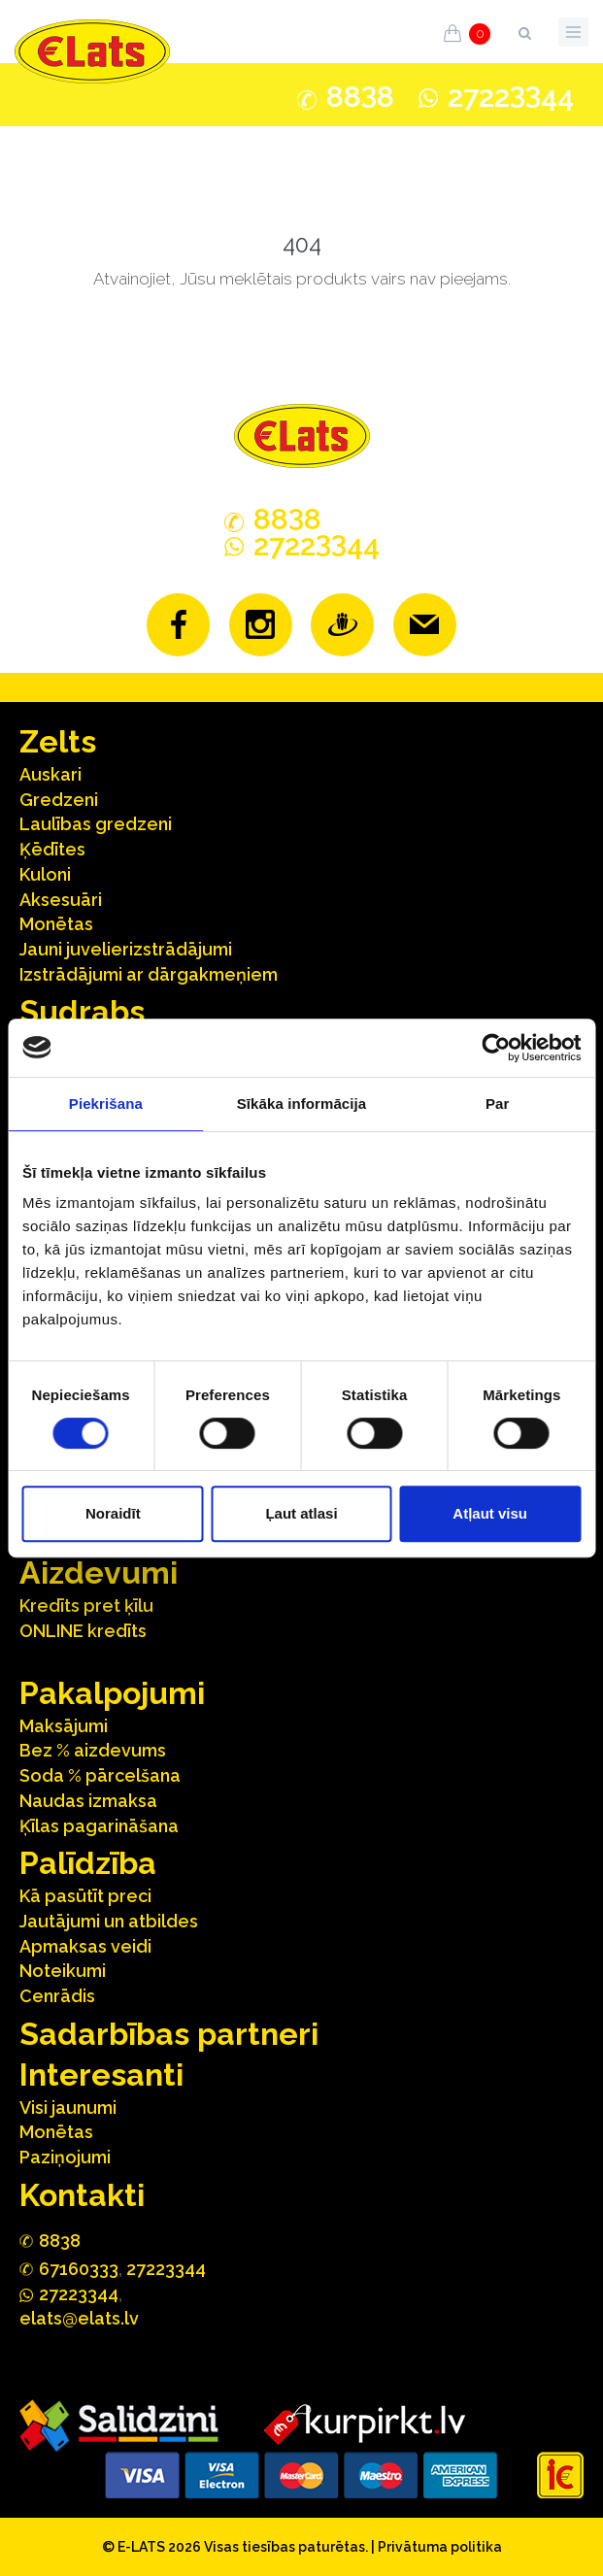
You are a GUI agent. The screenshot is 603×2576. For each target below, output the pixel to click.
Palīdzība (87, 1863)
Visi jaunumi (68, 2107)
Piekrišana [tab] (106, 1103)
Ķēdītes (52, 849)
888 (360, 97)
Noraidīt (113, 1513)
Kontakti (82, 2195)
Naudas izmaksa (88, 1800)
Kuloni (45, 874)
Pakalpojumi (112, 1693)
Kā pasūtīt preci (85, 1896)
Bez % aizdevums (92, 1750)
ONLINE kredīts (83, 1631)
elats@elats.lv (79, 2318)
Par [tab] (498, 1103)
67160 (78, 2268)
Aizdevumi (98, 1572)
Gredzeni (58, 799)
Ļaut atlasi (301, 1513)
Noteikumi (62, 1970)
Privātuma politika (440, 2547)
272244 (511, 96)
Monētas (56, 924)
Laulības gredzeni (95, 824)
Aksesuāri (60, 899)
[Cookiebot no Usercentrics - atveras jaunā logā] (496, 1047)
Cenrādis (57, 1996)
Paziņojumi (65, 2157)
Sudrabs (82, 1011)
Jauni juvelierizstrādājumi (125, 949)
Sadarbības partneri (168, 2034)
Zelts (57, 741)
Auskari (50, 774)
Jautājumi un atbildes (108, 1921)
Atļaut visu (489, 1513)
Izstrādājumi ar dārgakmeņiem (148, 974)
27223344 (166, 2268)
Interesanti (101, 2074)
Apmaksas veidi (85, 1946)
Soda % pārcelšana (100, 1775)
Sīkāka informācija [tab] (302, 1103)
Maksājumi (63, 1726)
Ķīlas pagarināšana (99, 1826)
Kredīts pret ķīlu (86, 1605)
